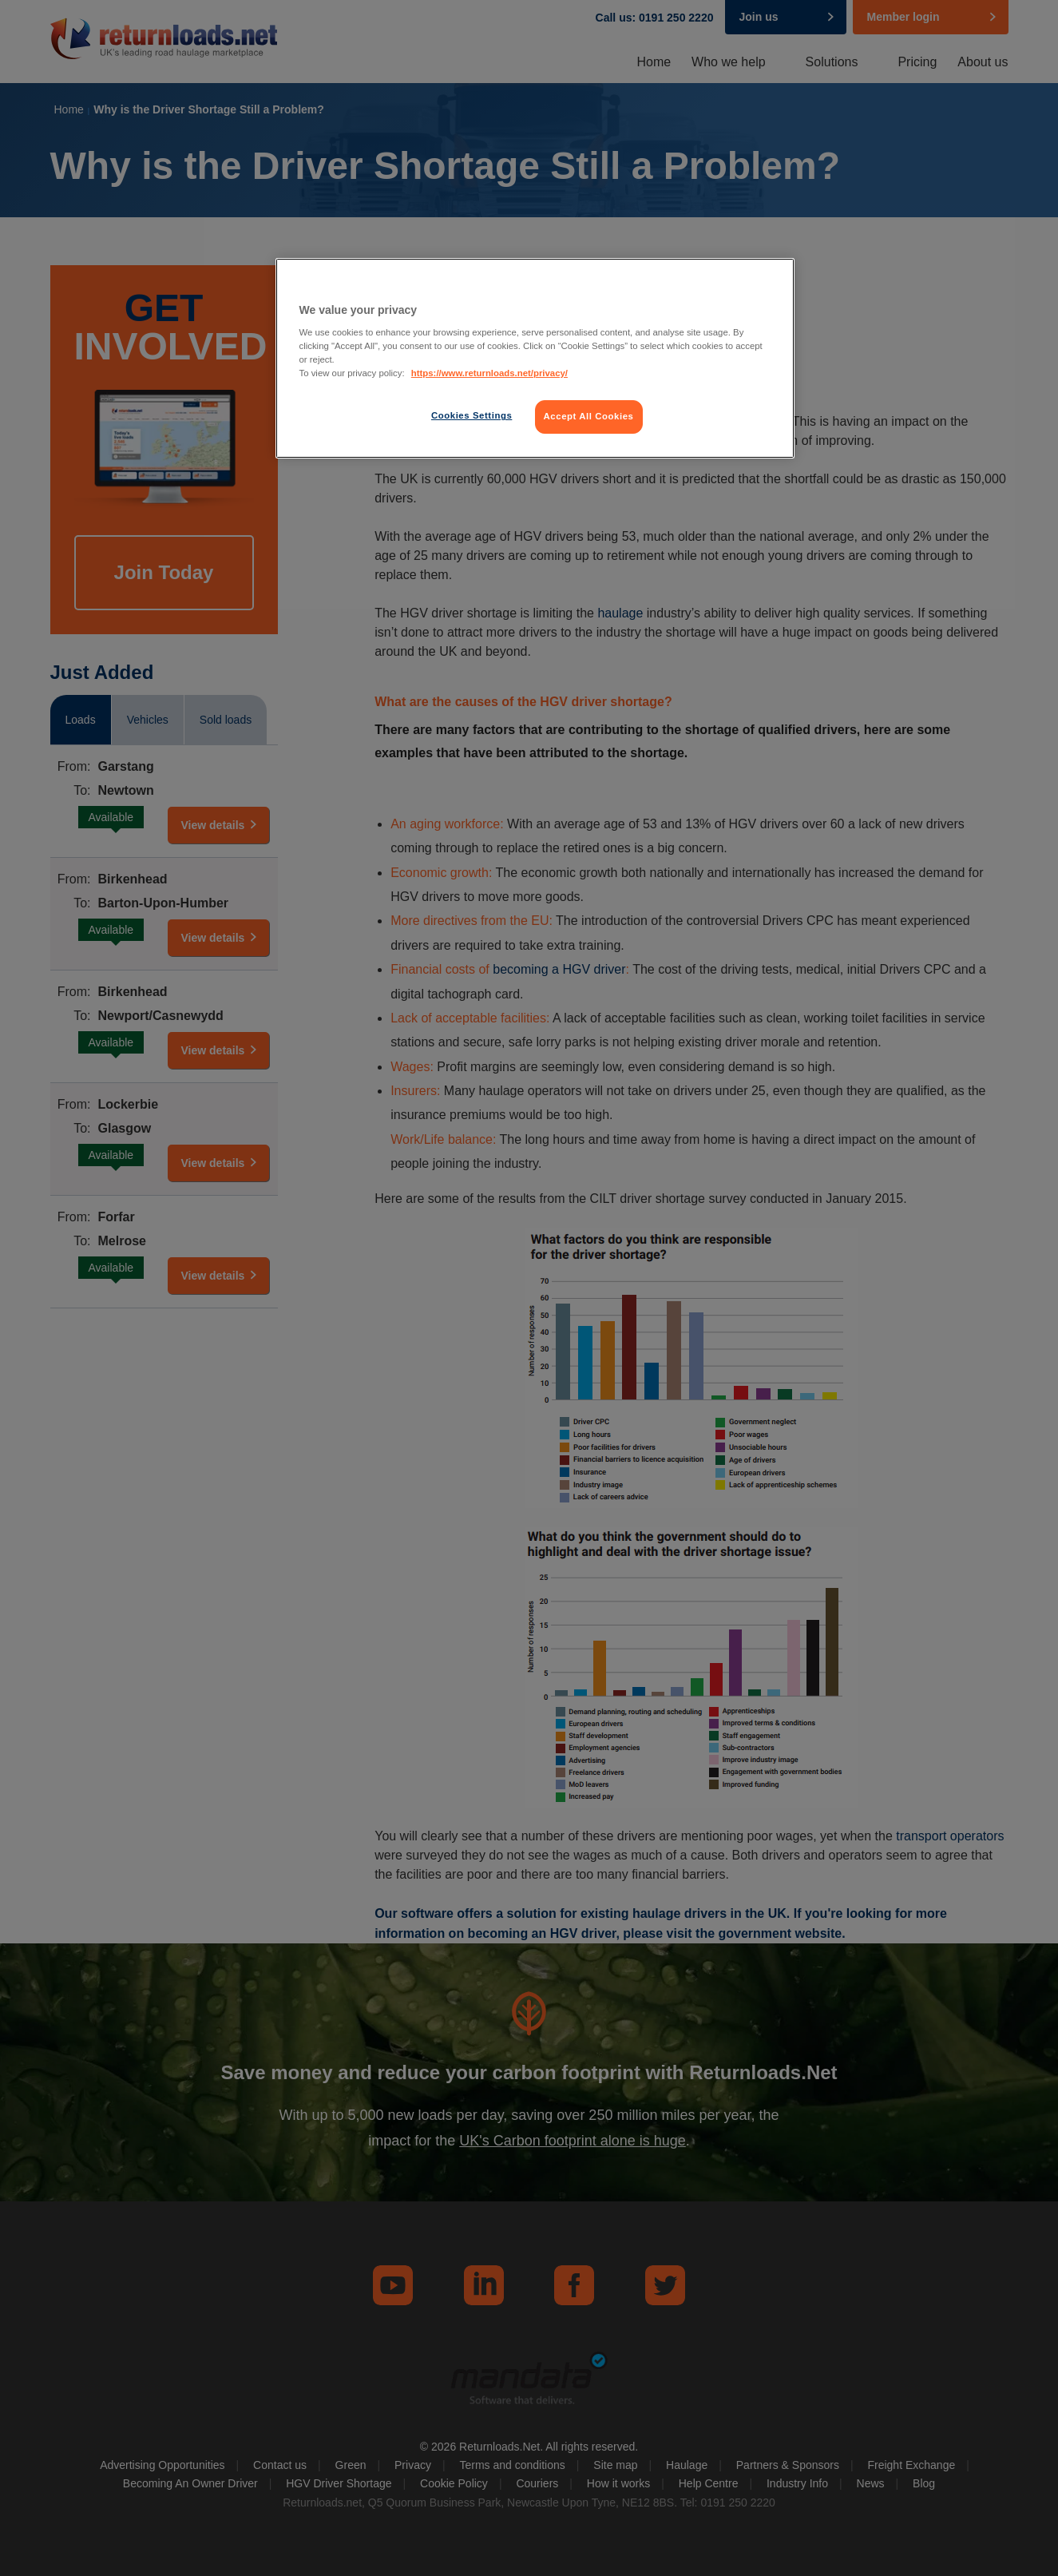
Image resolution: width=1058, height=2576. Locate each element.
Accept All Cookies (589, 416)
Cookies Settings (471, 415)
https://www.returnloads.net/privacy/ (489, 373)
